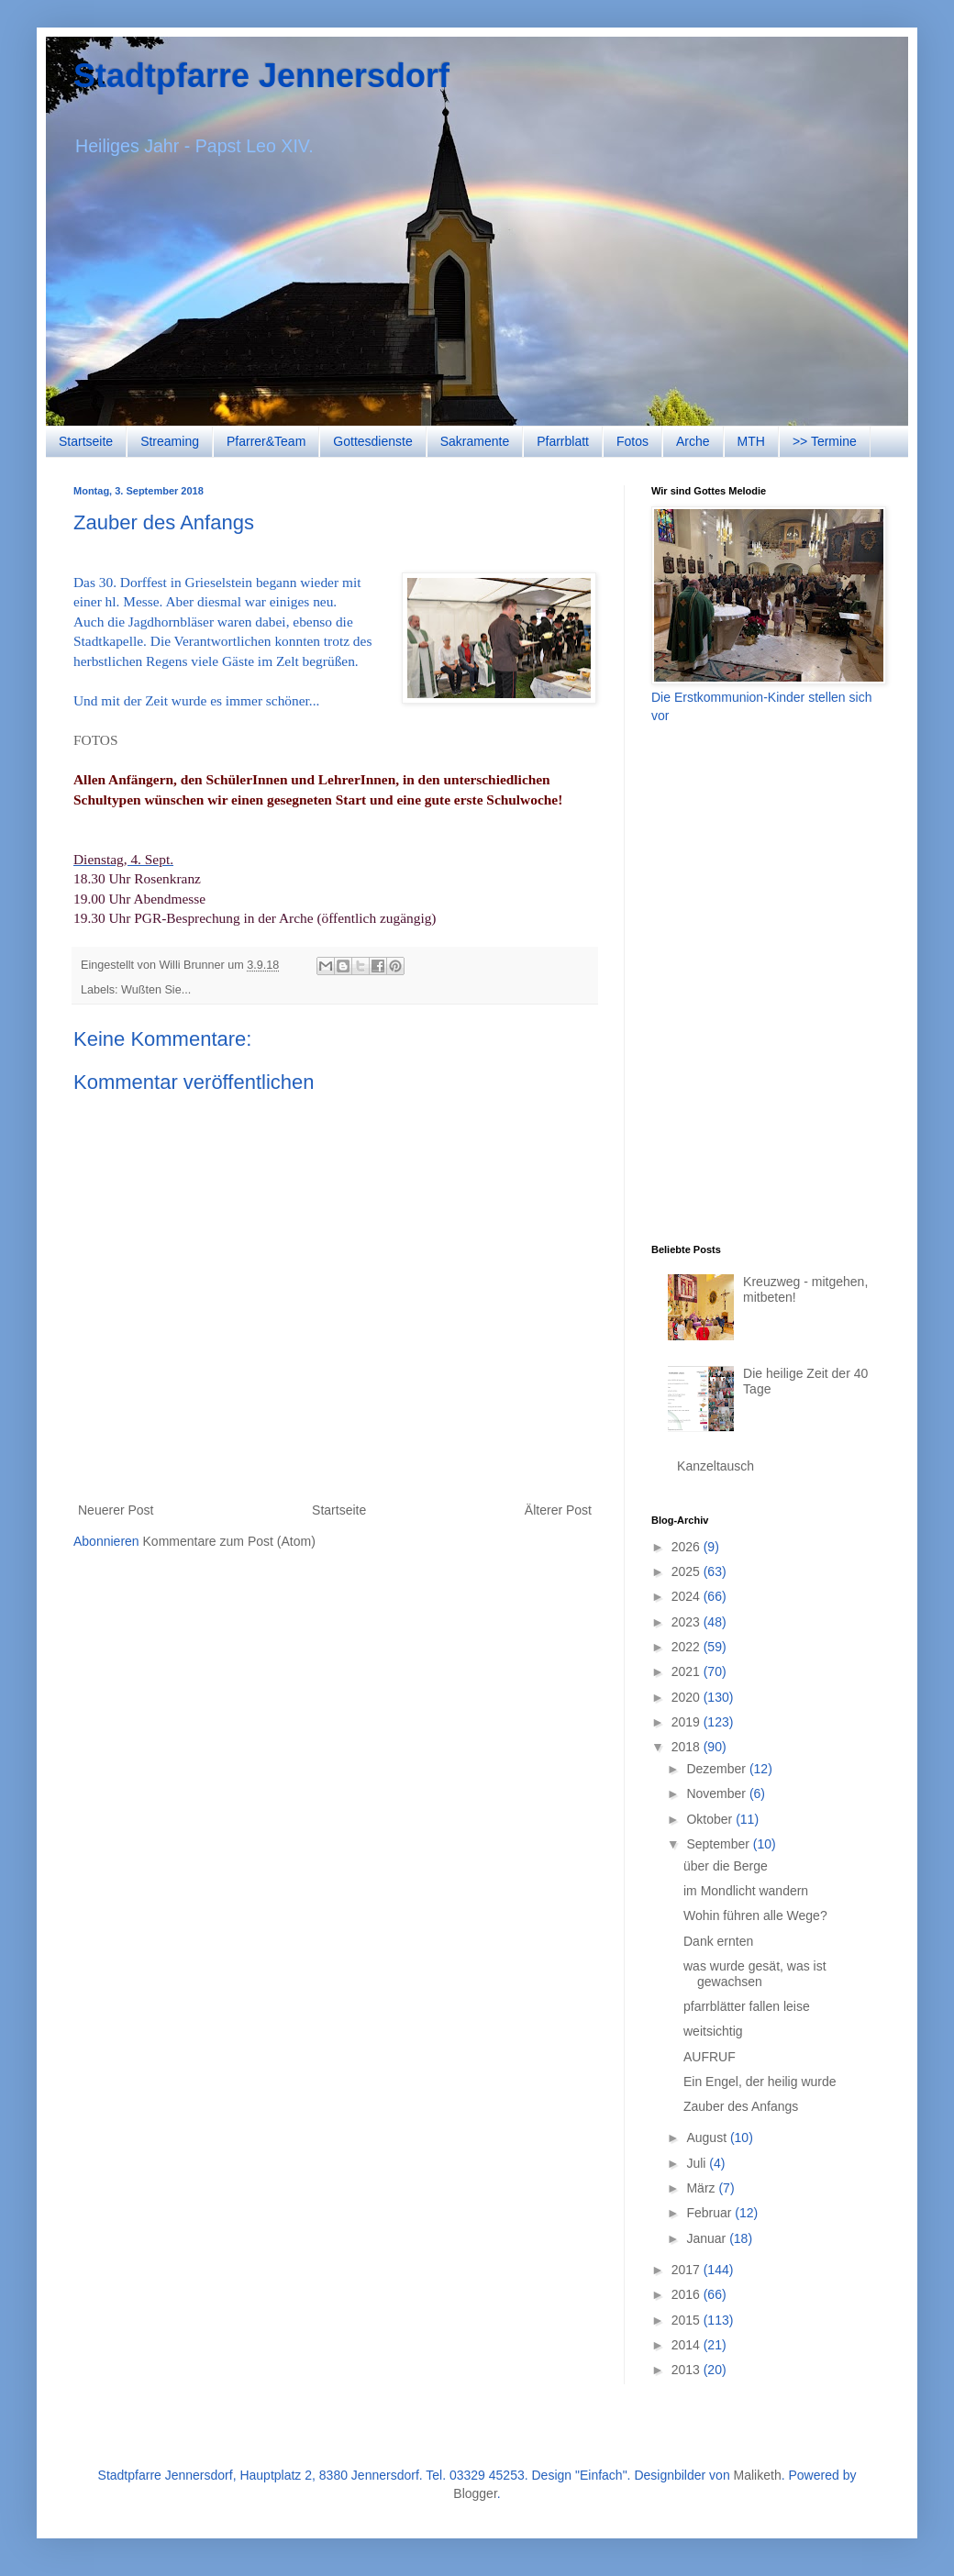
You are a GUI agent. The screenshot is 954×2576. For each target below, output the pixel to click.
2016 (687, 2294)
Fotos (632, 441)
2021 (687, 1671)
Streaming (169, 441)
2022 (687, 1646)
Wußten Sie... (156, 989)
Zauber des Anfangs (740, 2106)
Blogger (474, 2493)
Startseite (86, 441)
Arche (693, 441)
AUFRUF (709, 2056)
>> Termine (825, 441)
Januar (707, 2238)
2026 (687, 1546)
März (702, 2188)
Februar (710, 2212)
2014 (687, 2344)
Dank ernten (718, 1941)
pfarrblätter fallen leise (746, 2006)
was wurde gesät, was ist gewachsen (754, 1974)
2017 (687, 2269)
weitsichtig (713, 2031)
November (717, 1793)
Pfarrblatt (563, 441)
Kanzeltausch (715, 1466)
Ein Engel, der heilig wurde (760, 2081)
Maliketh (758, 2475)
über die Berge (725, 1866)
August (707, 2137)
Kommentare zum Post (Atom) (229, 1541)
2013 (687, 2369)
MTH (751, 441)
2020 (687, 1697)
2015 (687, 2320)
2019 (687, 1722)
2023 (687, 1622)
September (719, 1844)
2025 (687, 1571)
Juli (697, 2163)
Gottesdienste (372, 441)
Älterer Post (558, 1510)
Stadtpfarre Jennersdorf (261, 75)
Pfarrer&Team (266, 441)
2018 (687, 1746)
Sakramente (474, 441)
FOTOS (95, 740)
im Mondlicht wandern (745, 1890)
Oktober (711, 1819)
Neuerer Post (115, 1510)
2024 (687, 1596)
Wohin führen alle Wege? (755, 1915)
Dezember (717, 1768)
